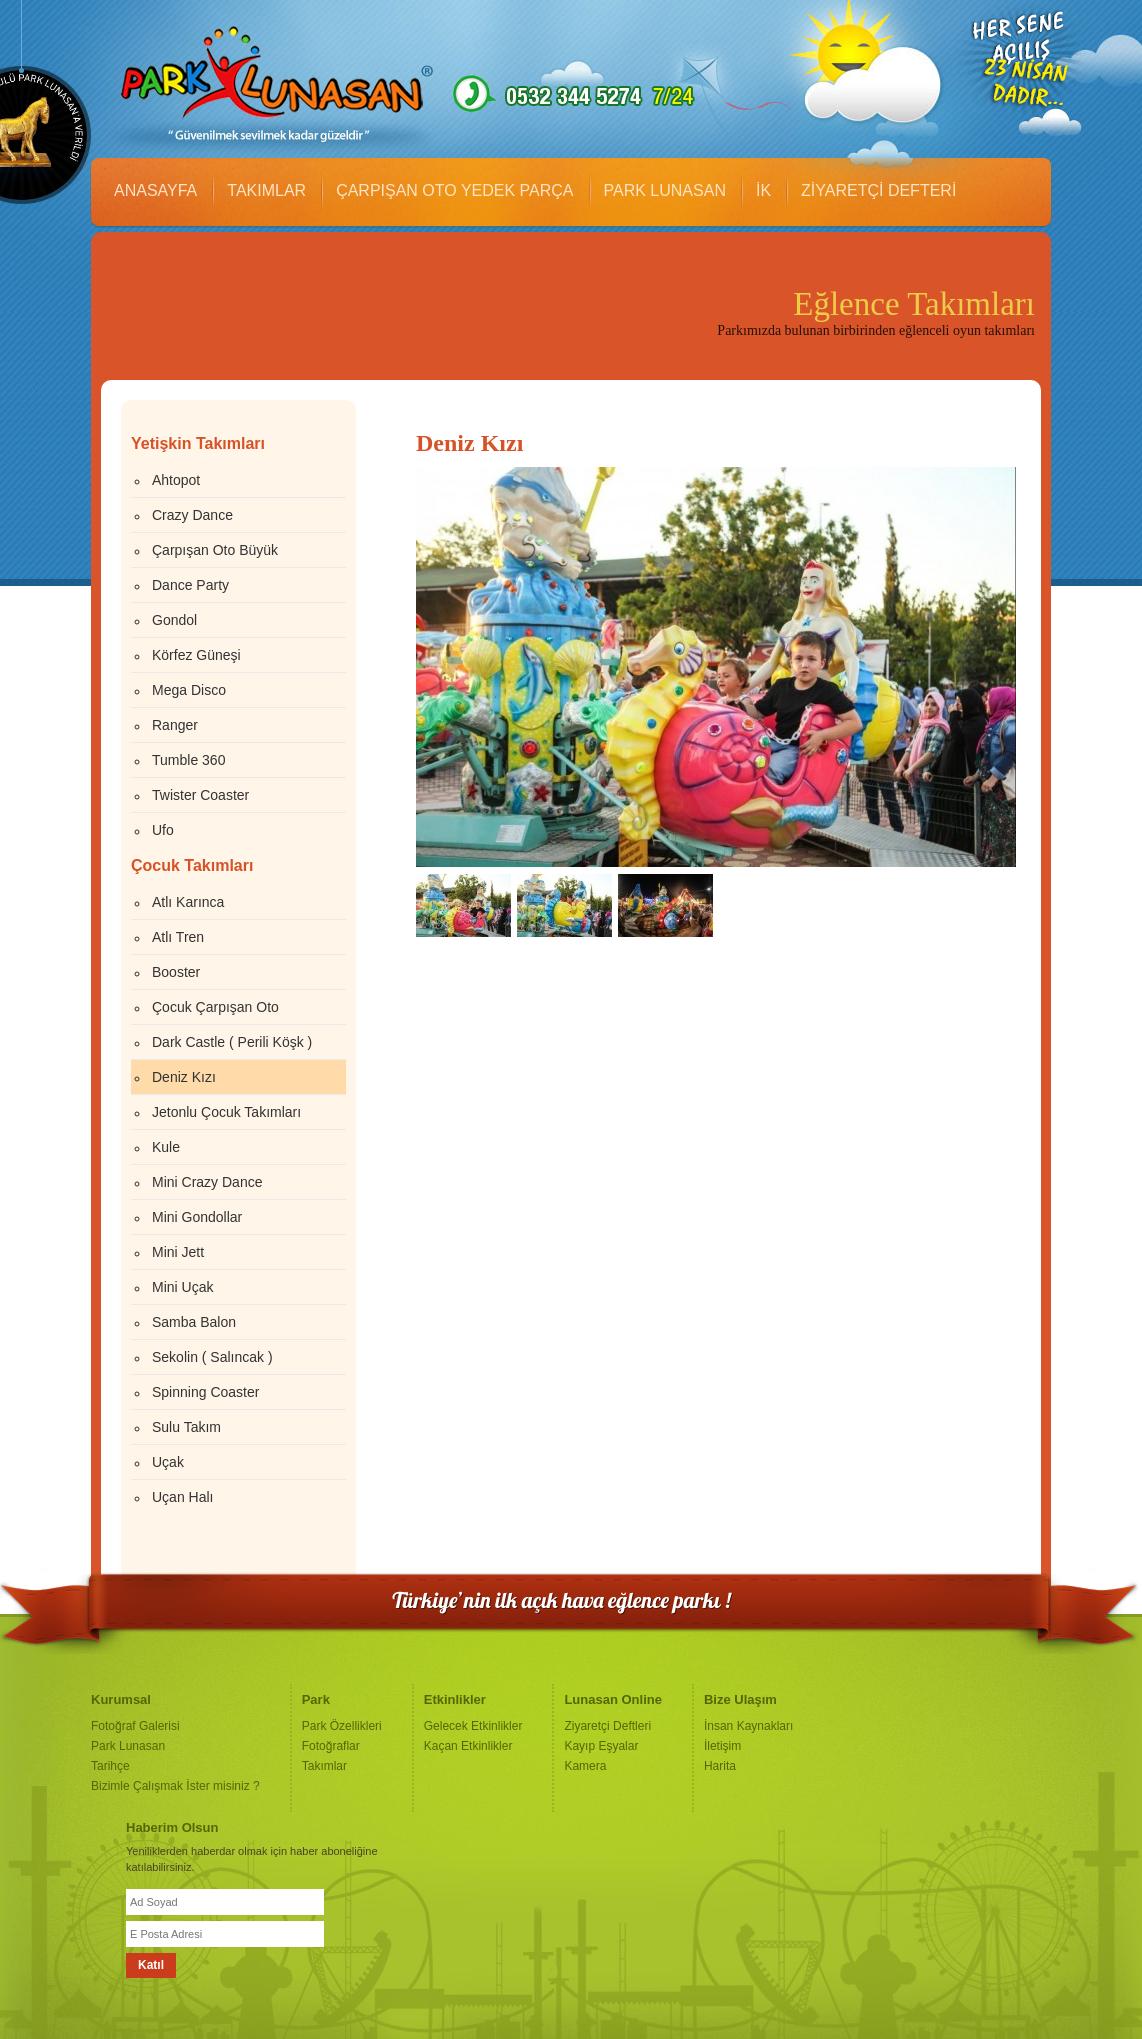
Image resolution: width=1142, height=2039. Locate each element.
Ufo (163, 830)
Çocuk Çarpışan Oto (215, 1007)
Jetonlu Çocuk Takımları (226, 1112)
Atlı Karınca (188, 902)
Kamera (585, 1766)
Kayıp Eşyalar (601, 1746)
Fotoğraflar (331, 1746)
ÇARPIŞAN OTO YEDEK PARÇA (454, 190)
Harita (720, 1766)
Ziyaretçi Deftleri (607, 1726)
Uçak (168, 1462)
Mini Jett (178, 1252)
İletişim (722, 1746)
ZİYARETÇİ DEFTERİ (878, 190)
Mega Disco (189, 690)
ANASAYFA (155, 190)
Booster (176, 972)
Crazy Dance (192, 515)
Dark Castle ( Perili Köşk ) (232, 1042)
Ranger (175, 725)
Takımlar (324, 1766)
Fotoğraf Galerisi (135, 1726)
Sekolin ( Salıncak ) (212, 1357)
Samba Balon (194, 1322)
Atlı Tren (178, 937)
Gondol (174, 620)
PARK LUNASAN (665, 190)
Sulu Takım (186, 1427)
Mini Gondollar (197, 1217)
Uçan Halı (182, 1497)
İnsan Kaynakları (748, 1726)
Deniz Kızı (184, 1077)
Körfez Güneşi (196, 655)
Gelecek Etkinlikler (473, 1726)
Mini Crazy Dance (207, 1182)
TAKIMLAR (266, 190)
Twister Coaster (200, 795)
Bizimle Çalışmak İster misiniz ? (175, 1786)
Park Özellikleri (342, 1726)
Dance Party (190, 585)
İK (763, 190)
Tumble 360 (188, 760)
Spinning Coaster (205, 1392)
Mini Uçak (182, 1287)
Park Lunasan (128, 1746)
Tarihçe (110, 1766)
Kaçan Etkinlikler (468, 1746)
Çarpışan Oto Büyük (215, 550)
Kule (166, 1147)
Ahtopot (176, 480)
